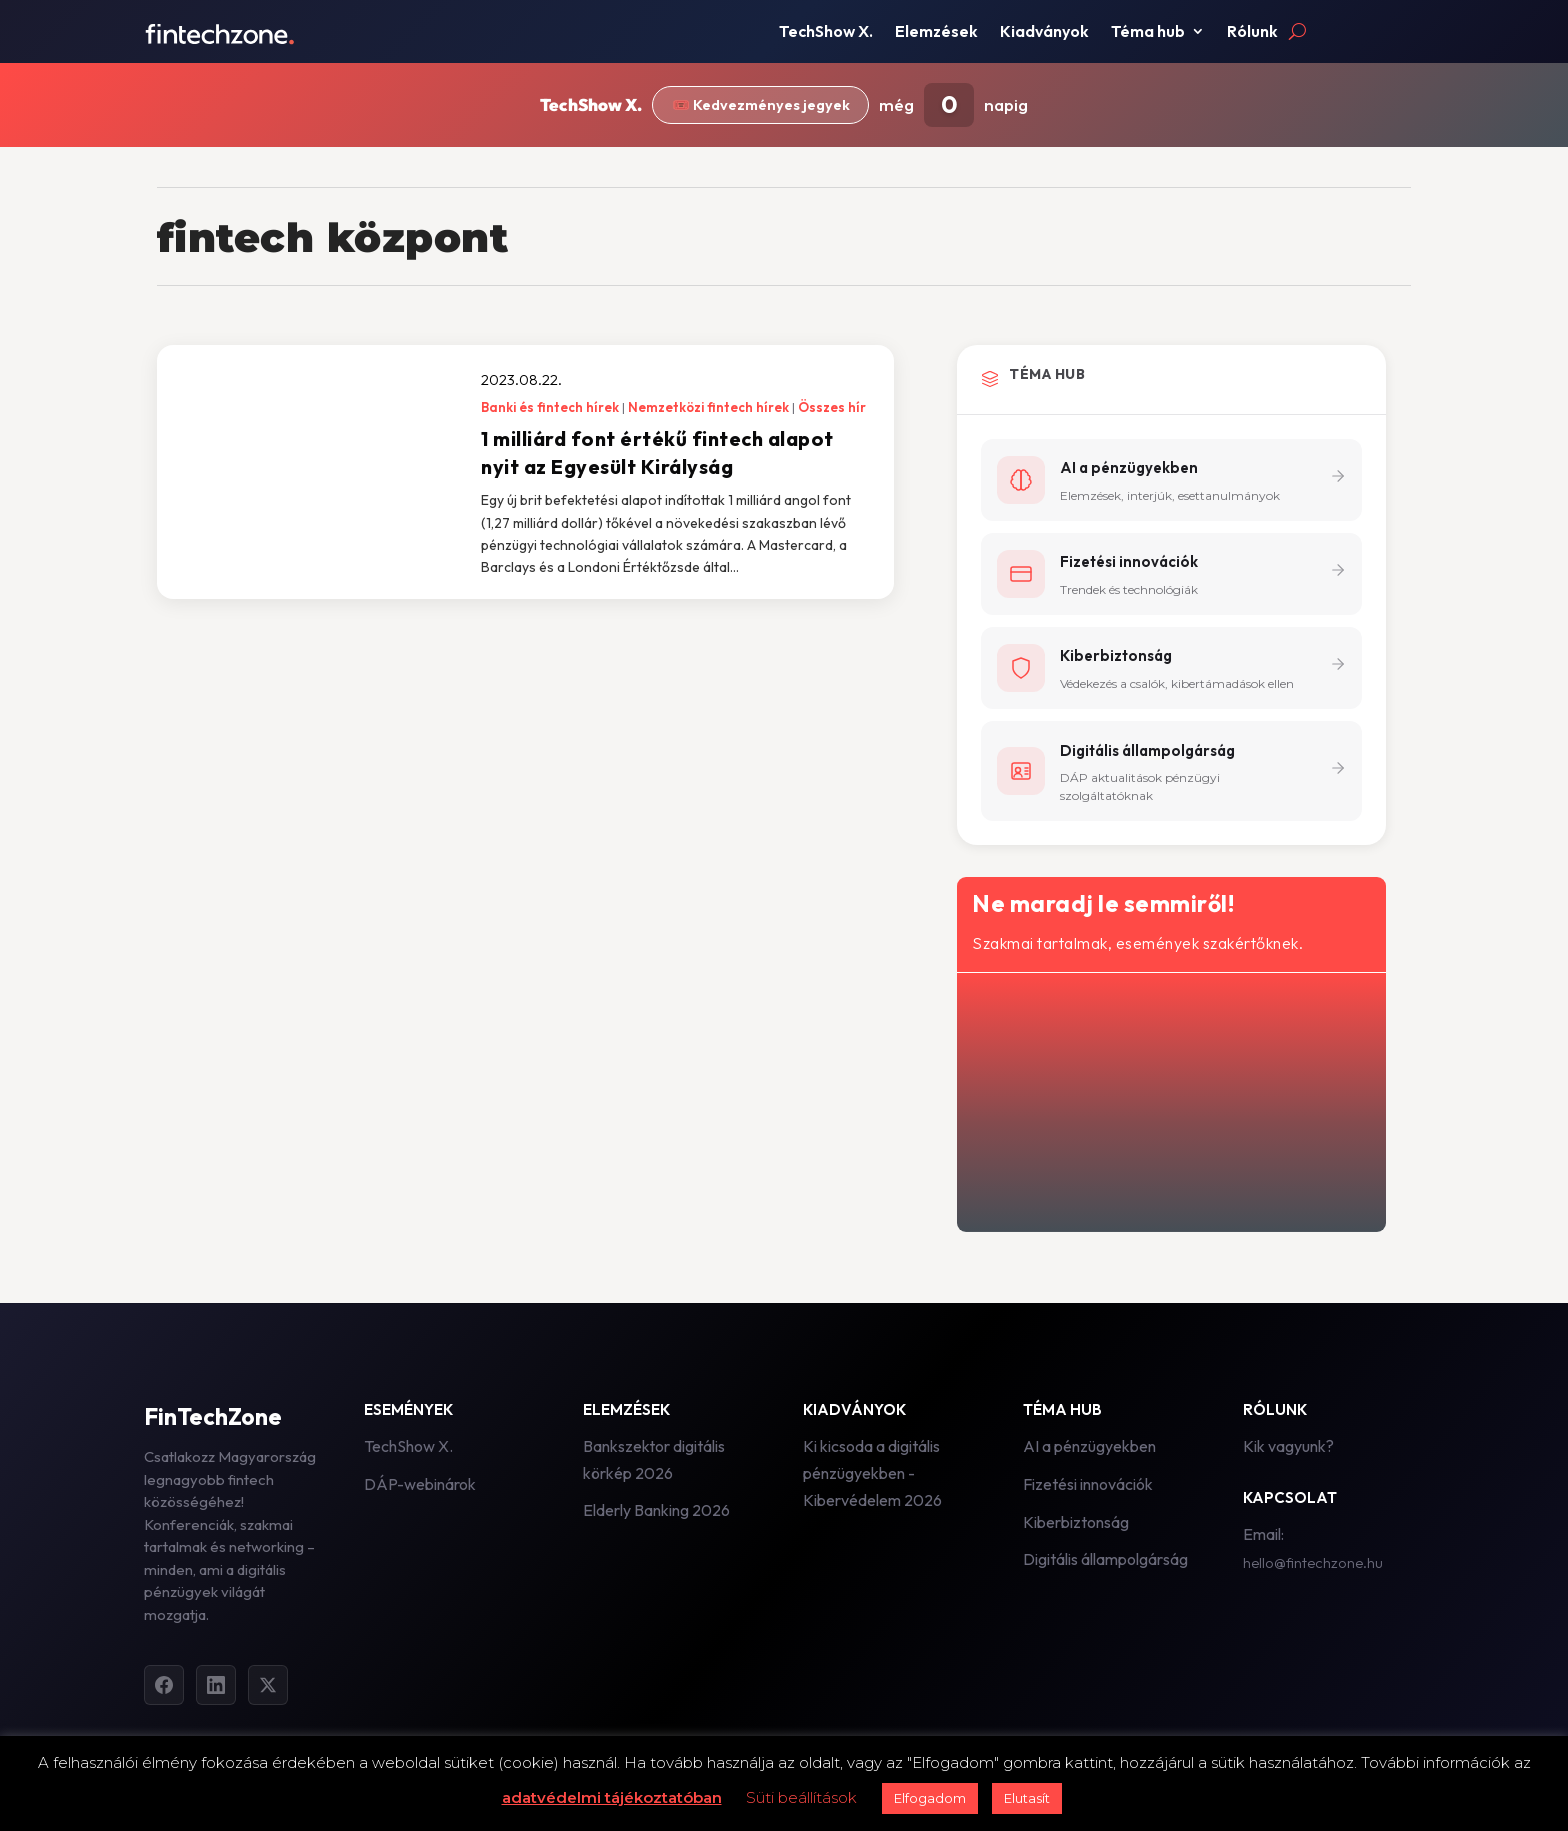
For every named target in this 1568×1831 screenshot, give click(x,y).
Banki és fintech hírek (550, 407)
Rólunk (1252, 32)
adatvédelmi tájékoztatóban (612, 1797)
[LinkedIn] (216, 1688)
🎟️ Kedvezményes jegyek (761, 105)
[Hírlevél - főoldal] (1169, 1101)
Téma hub (1148, 32)
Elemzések (936, 32)
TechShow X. (826, 32)
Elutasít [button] (1027, 1798)
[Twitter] (268, 1688)
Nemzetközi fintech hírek (708, 407)
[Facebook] (164, 1688)
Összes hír (832, 407)
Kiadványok (1044, 32)
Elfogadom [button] (930, 1798)
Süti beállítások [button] (801, 1797)
